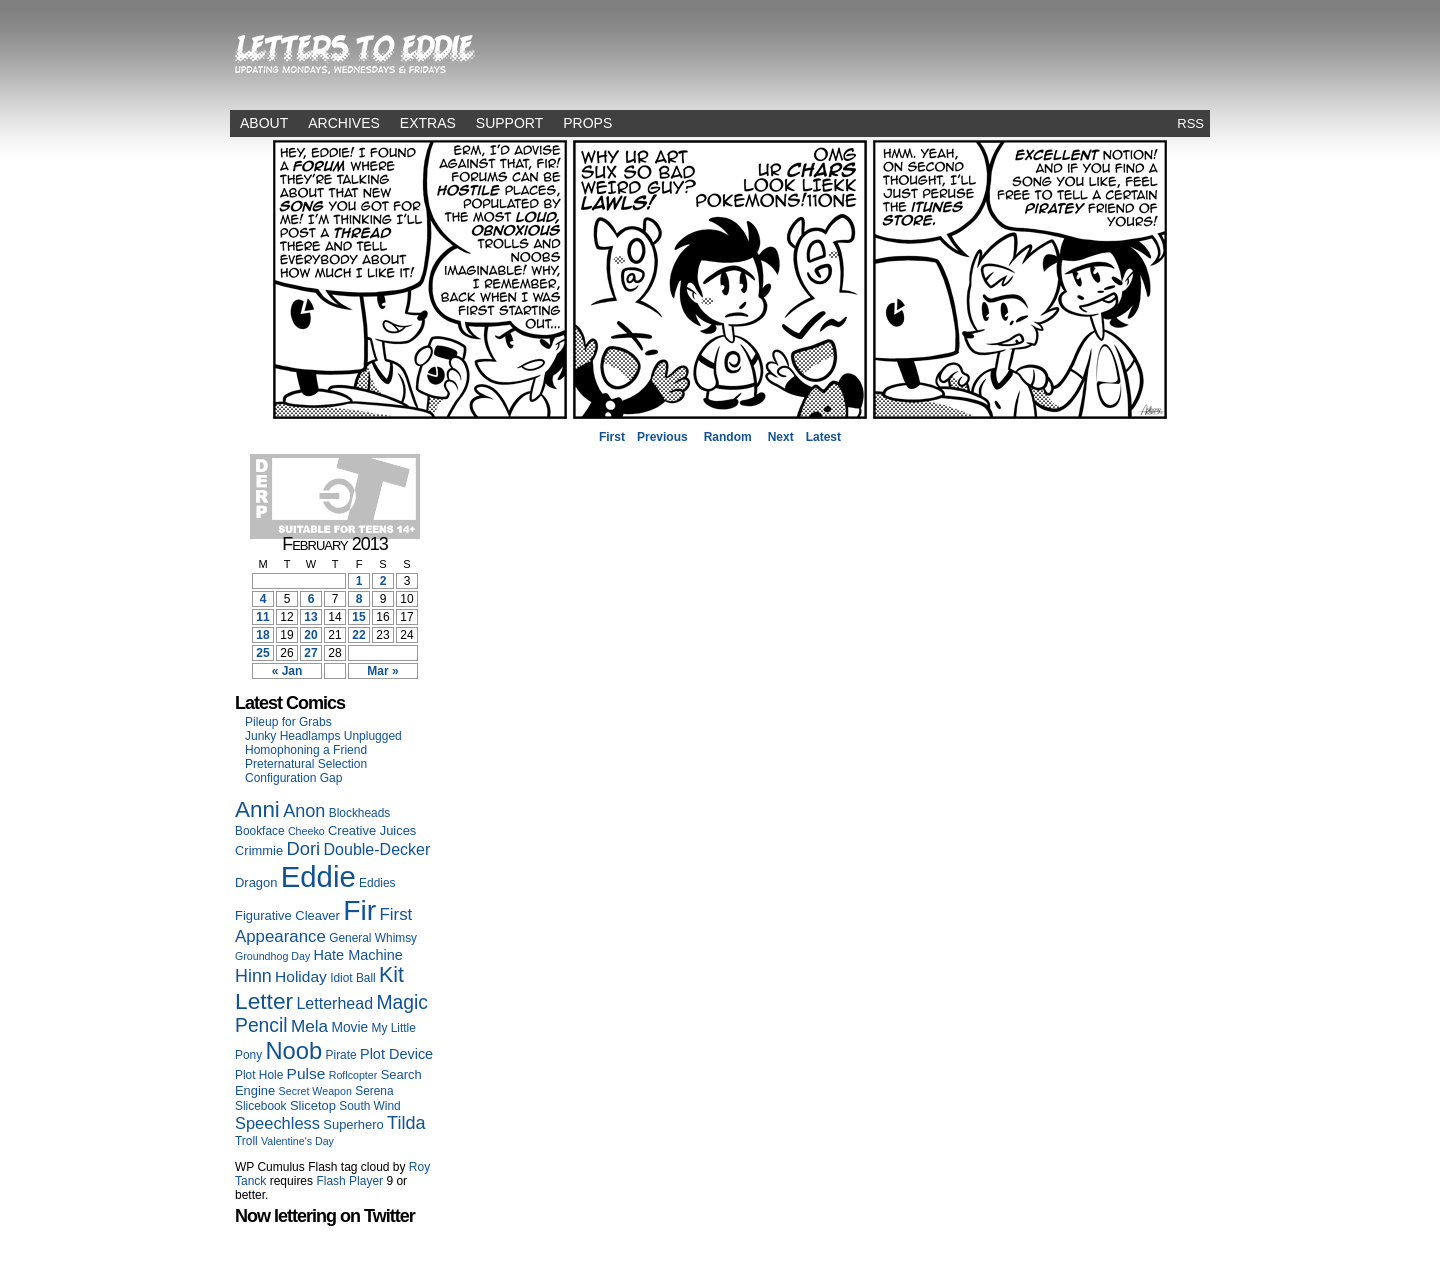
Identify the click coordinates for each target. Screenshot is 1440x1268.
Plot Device (396, 1054)
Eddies (377, 883)
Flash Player (349, 1181)
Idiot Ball (353, 978)
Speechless (277, 1123)
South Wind (369, 1106)
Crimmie (259, 850)
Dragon (256, 882)
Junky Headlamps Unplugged (323, 736)
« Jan (287, 671)
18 (262, 635)
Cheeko (306, 831)
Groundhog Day (272, 956)
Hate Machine (358, 955)
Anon (304, 811)
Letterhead (334, 1003)
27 (310, 653)
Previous (662, 437)
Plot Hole (259, 1075)
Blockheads (359, 813)
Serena (374, 1091)
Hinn (253, 976)
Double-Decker (377, 849)
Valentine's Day (297, 1141)
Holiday (301, 976)
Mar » (382, 671)
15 (358, 617)
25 (262, 653)
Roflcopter (353, 1075)
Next (781, 437)
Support (509, 123)
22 (358, 635)
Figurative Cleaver (287, 915)
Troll (246, 1141)
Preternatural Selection (306, 764)
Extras (428, 123)
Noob (293, 1050)
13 (310, 617)
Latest (823, 437)
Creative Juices (372, 830)
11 (262, 617)
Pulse (306, 1073)
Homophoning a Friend (306, 750)
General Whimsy (373, 938)
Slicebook (261, 1106)
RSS (1190, 123)
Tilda (406, 1123)
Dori (303, 848)
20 (310, 635)
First (612, 437)
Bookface (260, 831)
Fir (359, 910)
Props (587, 123)
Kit (391, 975)
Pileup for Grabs (288, 722)
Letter (264, 1001)
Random (728, 437)
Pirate (341, 1055)
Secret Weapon (315, 1091)
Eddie (318, 876)
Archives (344, 123)
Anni (257, 809)
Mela (309, 1026)
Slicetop (313, 1105)
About (264, 123)
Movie (349, 1027)
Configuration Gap (293, 778)
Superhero (353, 1124)
